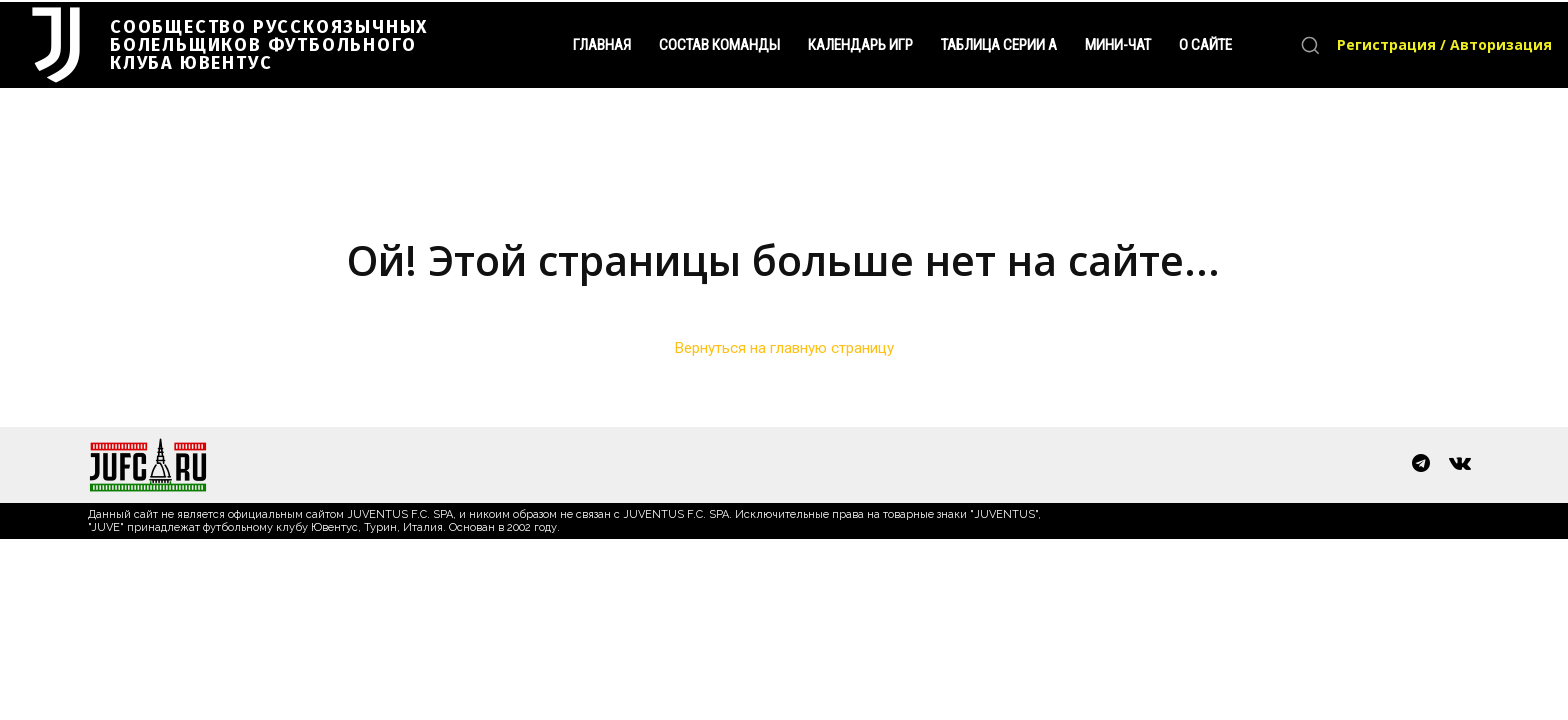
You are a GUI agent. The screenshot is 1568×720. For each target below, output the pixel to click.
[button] (1310, 45)
